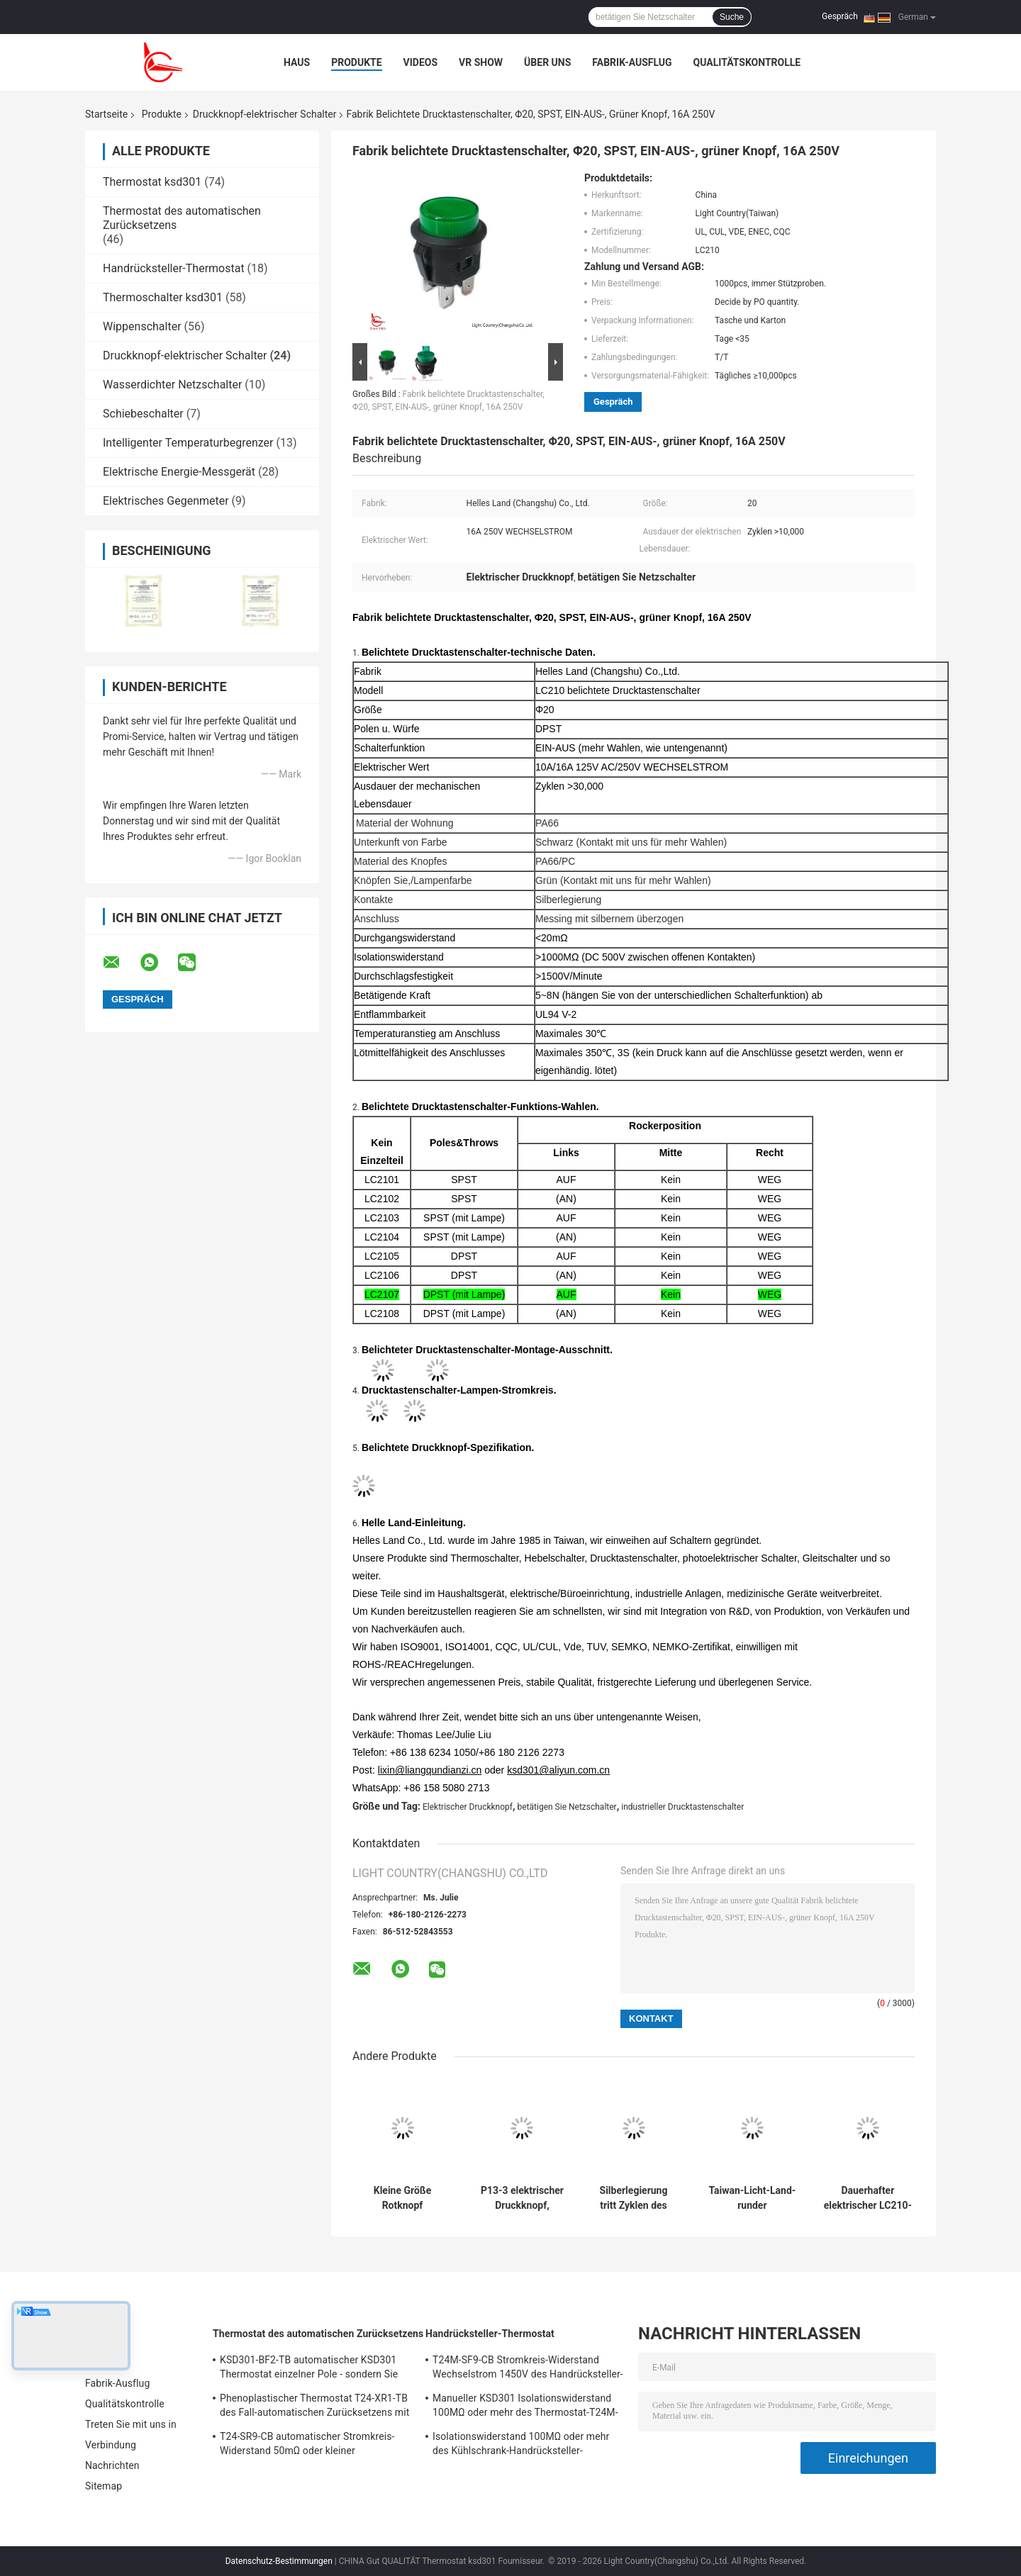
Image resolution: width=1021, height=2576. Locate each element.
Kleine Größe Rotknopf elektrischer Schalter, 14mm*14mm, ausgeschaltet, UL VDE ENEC (402, 2198)
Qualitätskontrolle (747, 62)
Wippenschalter (142, 326)
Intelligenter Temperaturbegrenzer (188, 442)
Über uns (547, 62)
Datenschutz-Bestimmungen (279, 2561)
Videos (420, 62)
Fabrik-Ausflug (631, 62)
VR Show (481, 62)
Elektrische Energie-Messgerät (179, 471)
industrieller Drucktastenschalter (682, 1807)
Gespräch (840, 16)
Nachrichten (112, 2465)
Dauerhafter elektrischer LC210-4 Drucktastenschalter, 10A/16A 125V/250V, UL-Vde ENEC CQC (868, 2198)
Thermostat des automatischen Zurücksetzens (318, 2333)
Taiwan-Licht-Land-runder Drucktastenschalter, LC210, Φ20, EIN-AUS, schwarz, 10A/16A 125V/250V (752, 2198)
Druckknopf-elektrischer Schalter (265, 114)
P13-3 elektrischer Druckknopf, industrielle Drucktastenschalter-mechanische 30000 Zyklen (522, 2198)
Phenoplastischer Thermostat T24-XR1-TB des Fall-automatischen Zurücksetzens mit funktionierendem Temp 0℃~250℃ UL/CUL (314, 2407)
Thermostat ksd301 (152, 182)
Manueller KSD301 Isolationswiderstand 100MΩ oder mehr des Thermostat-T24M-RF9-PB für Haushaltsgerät (525, 2407)
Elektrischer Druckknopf (468, 1807)
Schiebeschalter (143, 413)
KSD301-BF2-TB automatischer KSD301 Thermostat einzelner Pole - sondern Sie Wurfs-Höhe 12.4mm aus (309, 2369)
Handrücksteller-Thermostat (174, 268)
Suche (732, 17)
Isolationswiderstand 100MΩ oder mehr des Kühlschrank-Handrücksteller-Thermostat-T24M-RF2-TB (521, 2445)
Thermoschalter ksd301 (163, 297)
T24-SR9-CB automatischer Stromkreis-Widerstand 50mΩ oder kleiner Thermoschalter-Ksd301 (307, 2445)
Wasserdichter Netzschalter (172, 384)
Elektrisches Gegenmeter (166, 501)
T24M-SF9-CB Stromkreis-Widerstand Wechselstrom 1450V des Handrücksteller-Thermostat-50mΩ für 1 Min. (528, 2369)
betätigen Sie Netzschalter (567, 1807)
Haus (297, 62)
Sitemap (103, 2486)
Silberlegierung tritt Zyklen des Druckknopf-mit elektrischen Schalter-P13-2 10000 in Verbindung (633, 2198)
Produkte (356, 62)
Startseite (106, 114)
